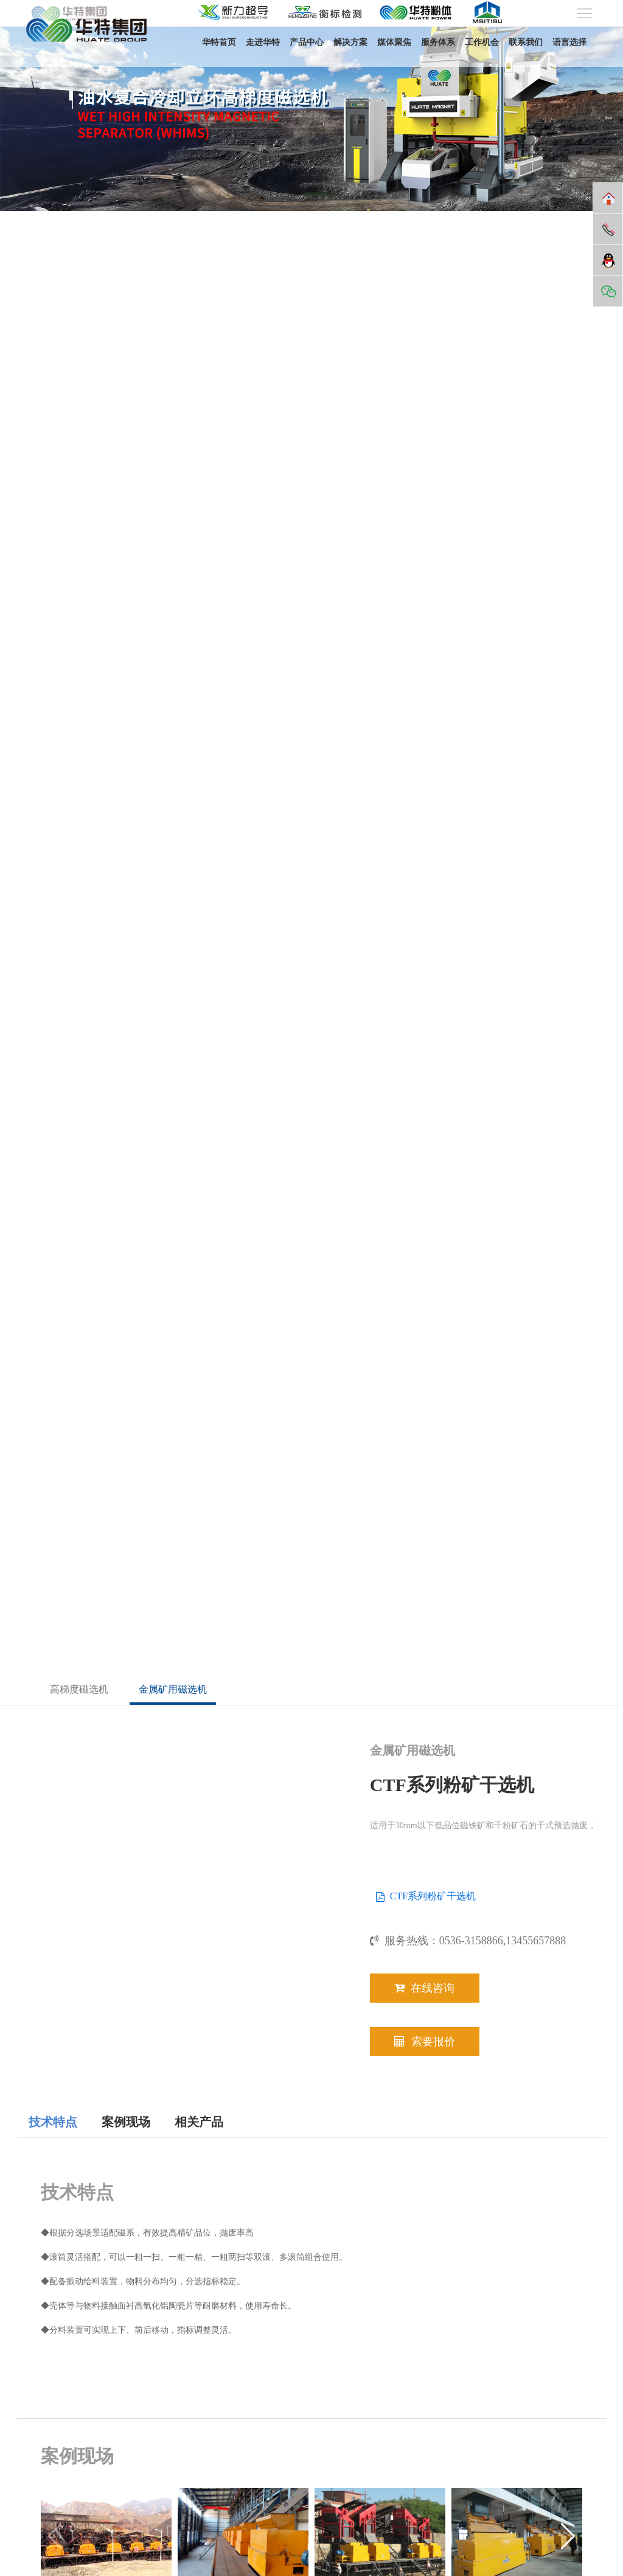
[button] (568, 2536)
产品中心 (307, 42)
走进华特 (263, 42)
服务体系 (438, 42)
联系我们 (526, 42)
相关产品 (199, 2122)
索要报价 (424, 2042)
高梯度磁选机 (79, 1689)
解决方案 (350, 42)
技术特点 (53, 2122)
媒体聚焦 (394, 42)
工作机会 (482, 42)
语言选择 (569, 42)
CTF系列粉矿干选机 (433, 1896)
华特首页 (219, 42)
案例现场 (126, 2122)
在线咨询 (424, 1988)
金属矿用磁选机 (173, 1689)
